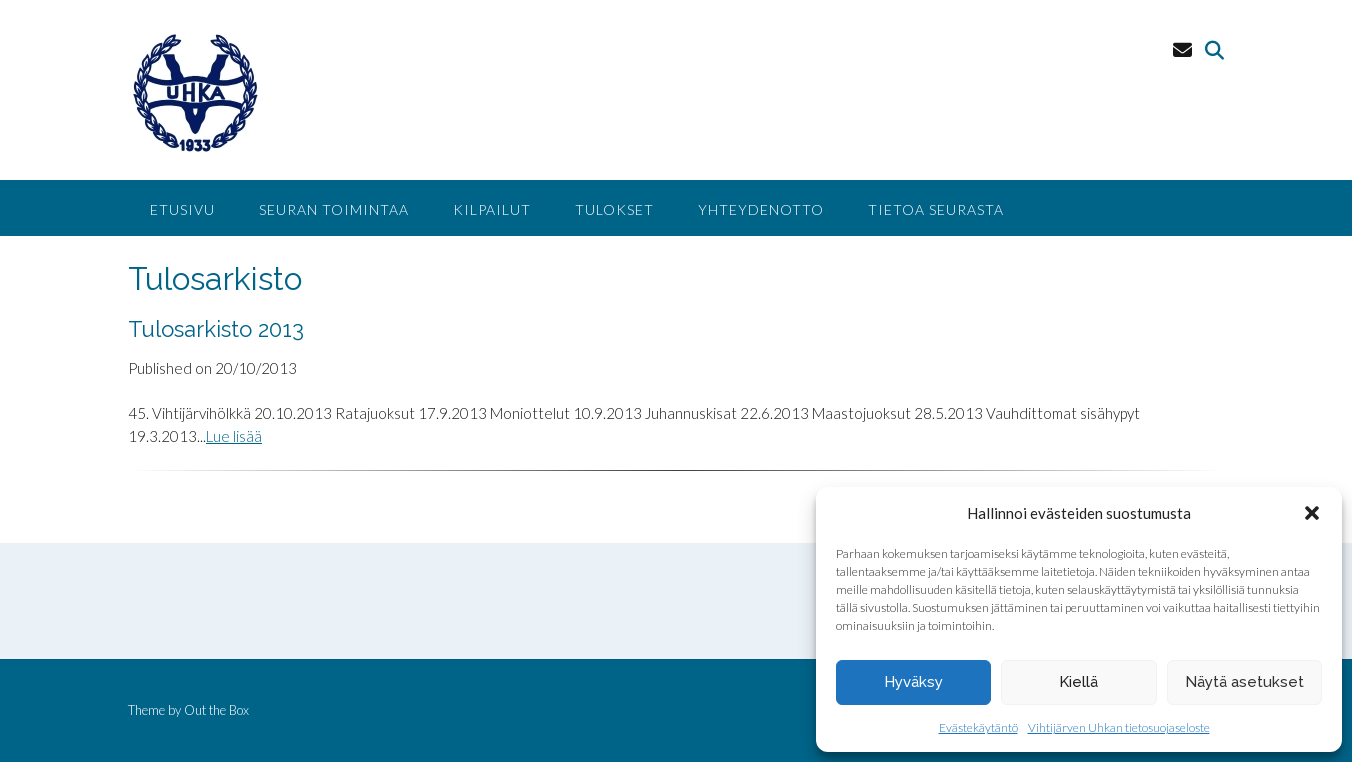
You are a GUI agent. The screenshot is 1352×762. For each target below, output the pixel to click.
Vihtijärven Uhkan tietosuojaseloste (1119, 727)
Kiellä (1078, 682)
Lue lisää (234, 436)
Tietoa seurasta (936, 209)
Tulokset (614, 209)
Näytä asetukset (1244, 682)
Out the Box (216, 710)
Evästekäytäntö (978, 727)
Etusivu (182, 209)
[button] (1312, 513)
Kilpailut (492, 209)
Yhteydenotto (761, 209)
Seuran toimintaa (334, 209)
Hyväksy (913, 682)
